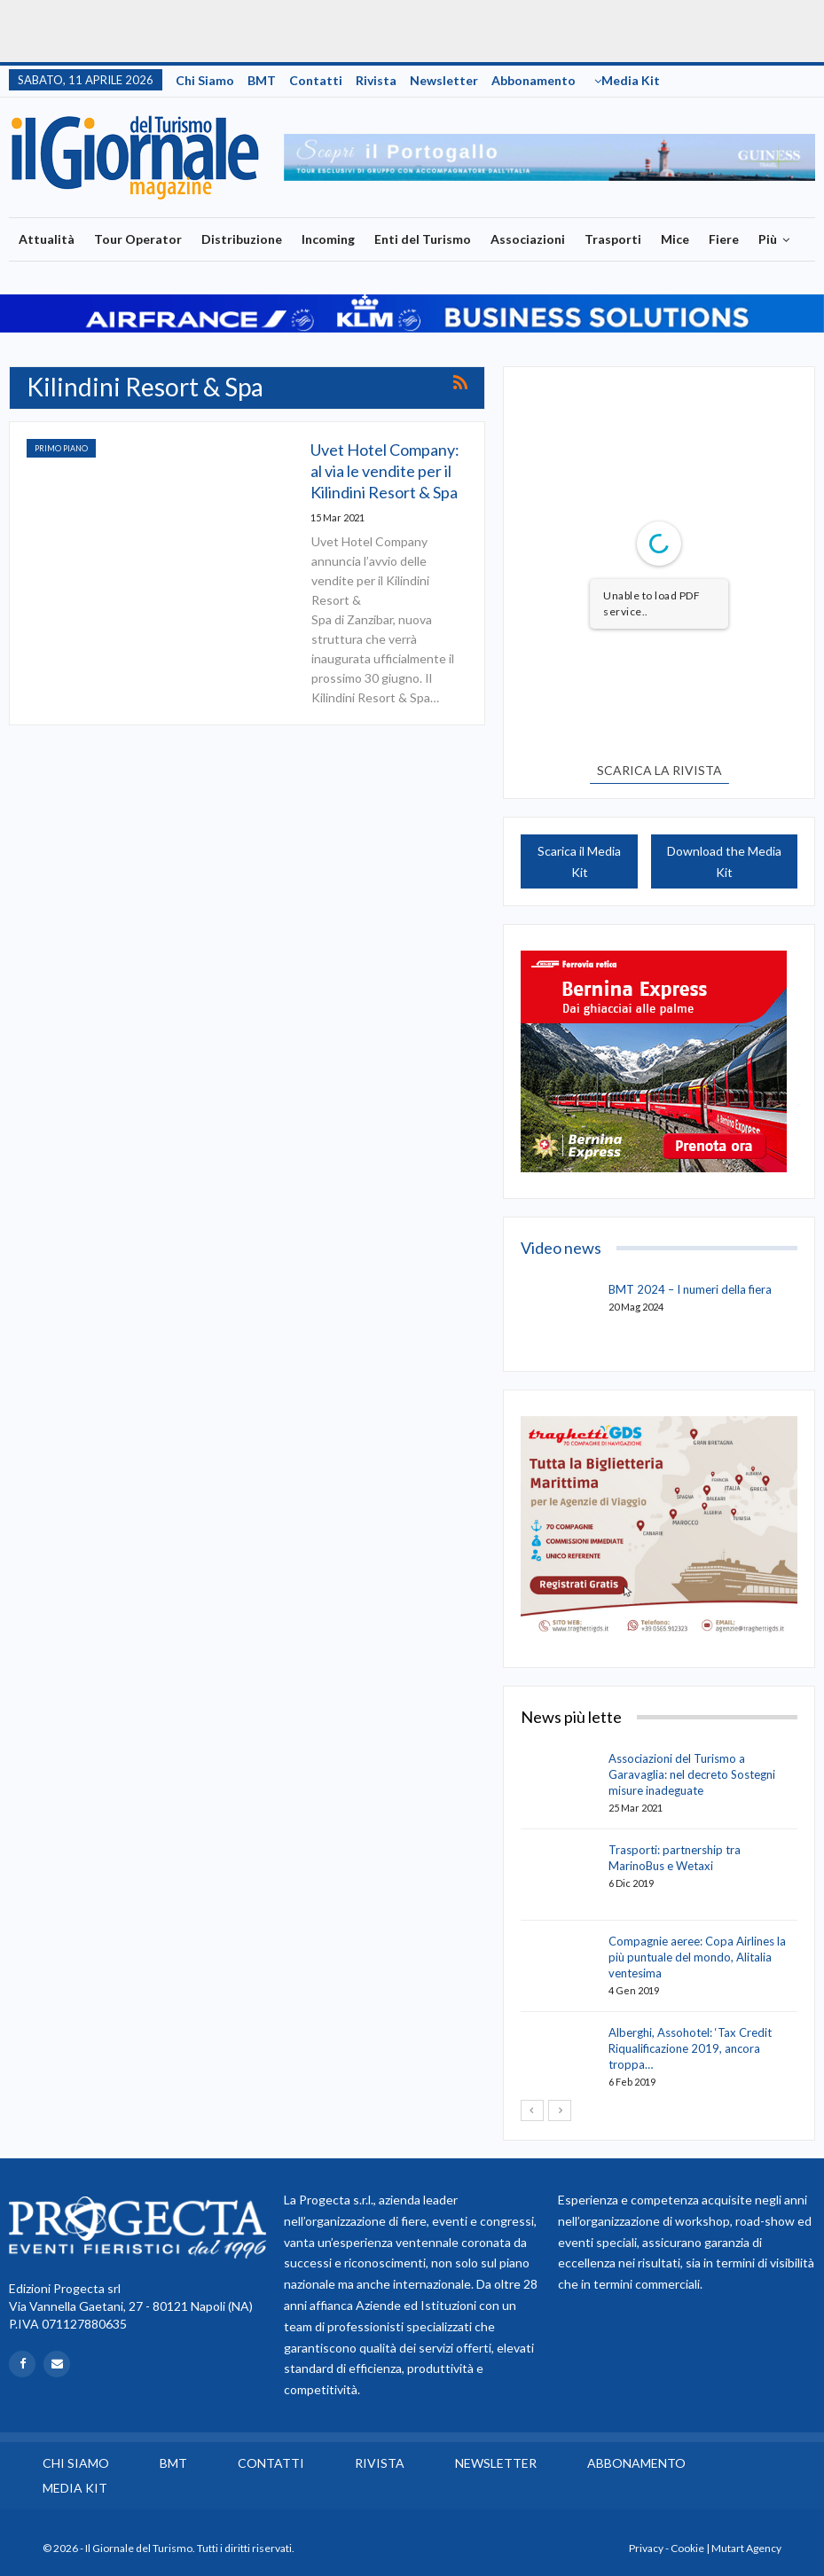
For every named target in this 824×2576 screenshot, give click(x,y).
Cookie (687, 2548)
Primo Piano (61, 448)
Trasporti (613, 239)
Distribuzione (241, 239)
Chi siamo (205, 80)
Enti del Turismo (422, 239)
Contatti (315, 80)
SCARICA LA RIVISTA (659, 770)
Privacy (646, 2548)
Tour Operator (138, 239)
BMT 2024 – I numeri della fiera (690, 1289)
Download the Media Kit (724, 861)
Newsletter (444, 80)
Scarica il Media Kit (579, 861)
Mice (675, 239)
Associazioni (527, 239)
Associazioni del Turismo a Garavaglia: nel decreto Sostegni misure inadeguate (691, 1774)
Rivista (376, 80)
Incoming (328, 239)
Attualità (47, 239)
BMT (261, 80)
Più (767, 239)
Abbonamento (533, 80)
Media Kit (630, 80)
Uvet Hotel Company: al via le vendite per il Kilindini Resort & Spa (384, 471)
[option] (550, 157)
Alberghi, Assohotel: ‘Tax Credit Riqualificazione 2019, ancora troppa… (690, 2048)
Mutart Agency (746, 2548)
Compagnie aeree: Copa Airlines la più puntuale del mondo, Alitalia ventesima (697, 1957)
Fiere (724, 239)
